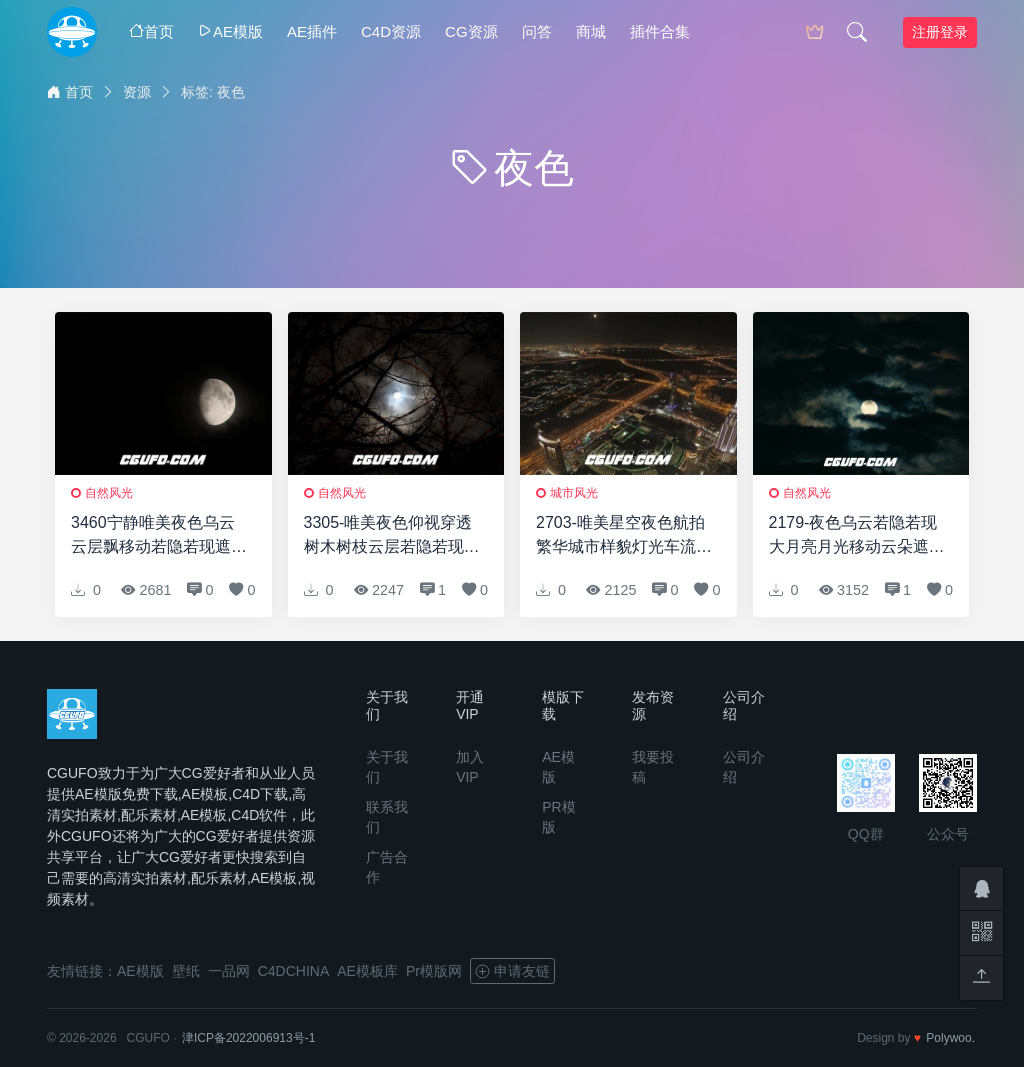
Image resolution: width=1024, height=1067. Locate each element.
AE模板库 (367, 971)
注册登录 (940, 32)
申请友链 (512, 971)
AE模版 (230, 31)
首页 (151, 31)
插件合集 (660, 31)
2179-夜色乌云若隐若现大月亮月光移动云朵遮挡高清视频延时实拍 (857, 536)
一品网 (229, 971)
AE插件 (312, 31)
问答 (537, 31)
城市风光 (574, 493)
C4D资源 (391, 31)
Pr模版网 (434, 971)
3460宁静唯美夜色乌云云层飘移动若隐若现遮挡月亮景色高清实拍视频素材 (159, 536)
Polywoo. (950, 1038)
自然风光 (109, 493)
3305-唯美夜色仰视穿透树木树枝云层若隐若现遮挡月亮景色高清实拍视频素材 (392, 536)
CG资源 (471, 31)
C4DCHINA (294, 971)
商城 (591, 31)
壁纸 (186, 971)
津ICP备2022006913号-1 (248, 1038)
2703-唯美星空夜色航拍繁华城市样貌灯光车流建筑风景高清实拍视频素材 (624, 536)
